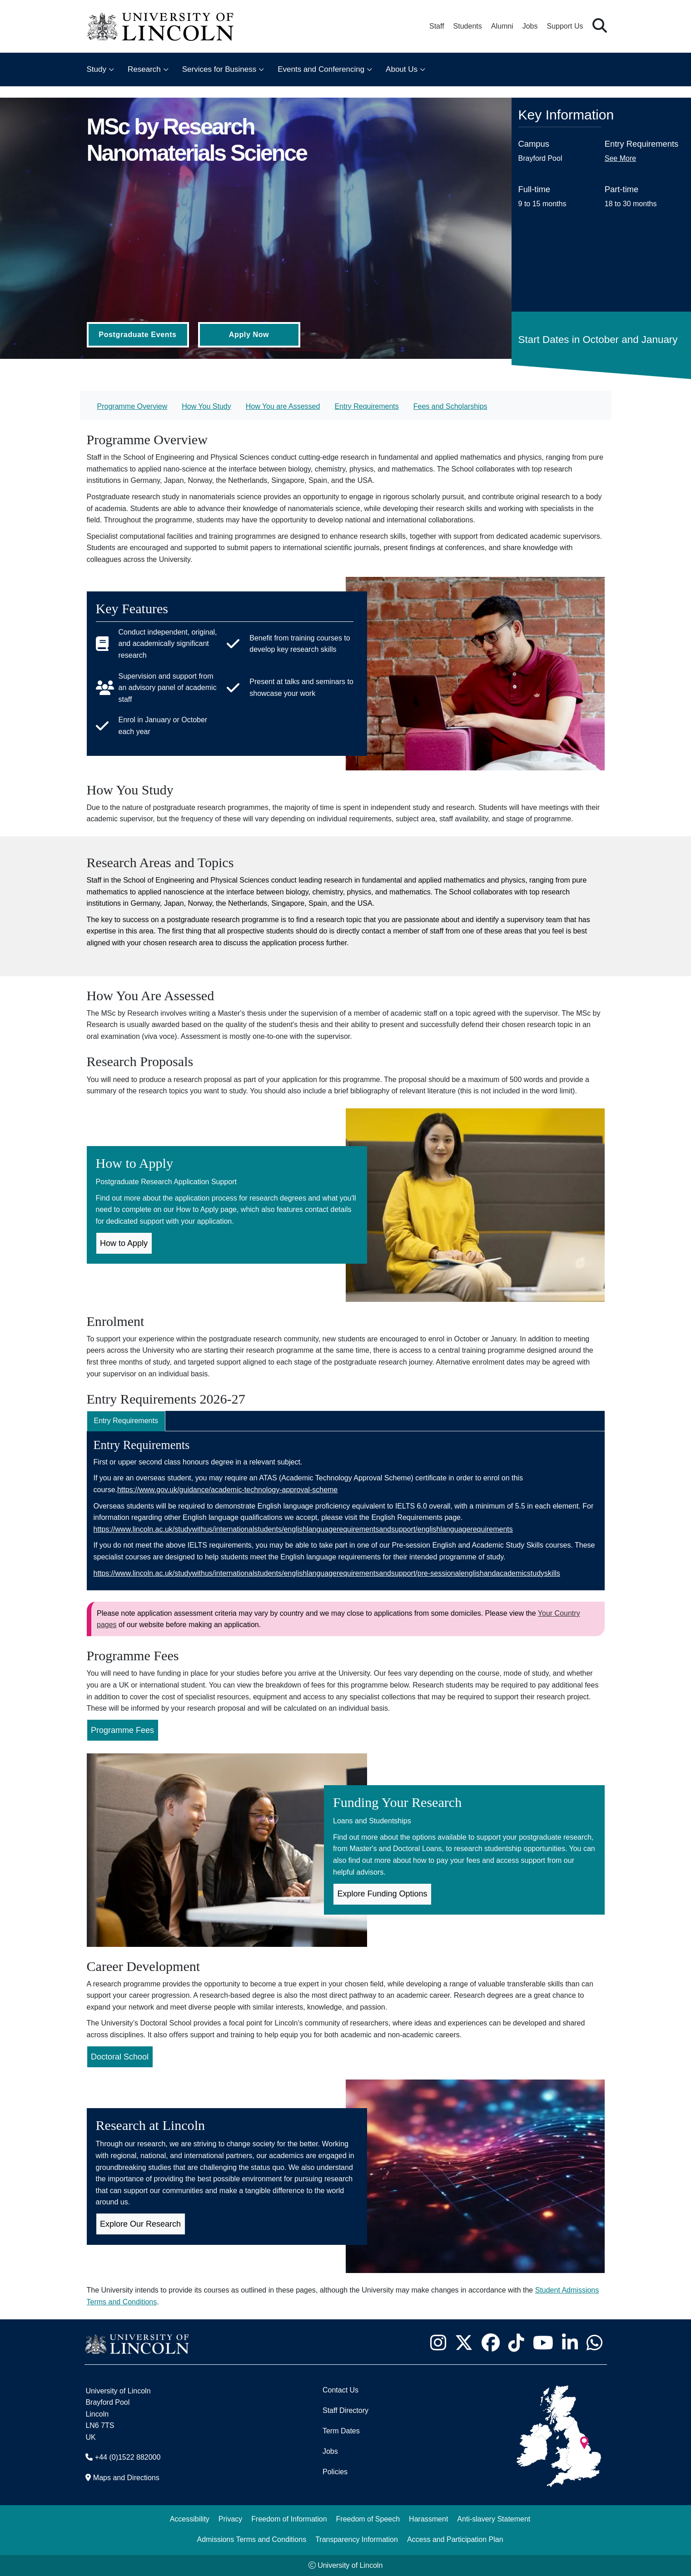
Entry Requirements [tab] (126, 1420)
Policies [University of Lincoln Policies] (335, 2472)
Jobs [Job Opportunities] (330, 2451)
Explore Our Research (140, 2224)
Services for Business (219, 69)
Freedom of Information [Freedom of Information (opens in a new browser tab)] (289, 2519)
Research (144, 69)
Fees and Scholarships (450, 406)
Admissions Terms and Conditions (251, 2539)
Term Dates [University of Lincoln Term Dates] (341, 2431)
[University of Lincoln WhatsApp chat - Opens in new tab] (595, 2343)
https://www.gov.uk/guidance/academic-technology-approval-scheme (227, 1490)
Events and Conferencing (321, 69)
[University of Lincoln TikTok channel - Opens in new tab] (517, 2343)
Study (96, 69)
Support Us (565, 26)
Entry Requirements (366, 406)
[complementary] (98, 2508)
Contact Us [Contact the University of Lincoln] (340, 2390)
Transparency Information (356, 2539)
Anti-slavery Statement (493, 2519)
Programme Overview (132, 406)
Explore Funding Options (383, 1893)
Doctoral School (120, 2056)
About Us (402, 69)
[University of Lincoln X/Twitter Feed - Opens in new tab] (464, 2343)
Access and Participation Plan (455, 2539)
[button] (599, 26)
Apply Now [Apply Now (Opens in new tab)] (249, 334)
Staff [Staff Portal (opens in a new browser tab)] (436, 26)
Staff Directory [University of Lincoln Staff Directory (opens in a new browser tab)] (345, 2410)
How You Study (206, 406)
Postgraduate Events (137, 334)
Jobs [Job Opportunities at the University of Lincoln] (530, 26)
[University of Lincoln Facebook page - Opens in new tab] (491, 2343)
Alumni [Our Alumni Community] (502, 26)
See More (620, 158)
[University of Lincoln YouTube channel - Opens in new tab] (543, 2343)
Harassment (428, 2519)
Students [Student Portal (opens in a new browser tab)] (467, 26)
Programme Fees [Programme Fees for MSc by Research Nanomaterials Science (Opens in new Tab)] (122, 1730)
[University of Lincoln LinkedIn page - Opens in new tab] (570, 2343)
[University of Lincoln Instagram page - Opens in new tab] (438, 2343)
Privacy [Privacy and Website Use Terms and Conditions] (230, 2519)
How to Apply (124, 1243)
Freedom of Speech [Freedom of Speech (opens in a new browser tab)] (368, 2519)
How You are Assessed (283, 406)
